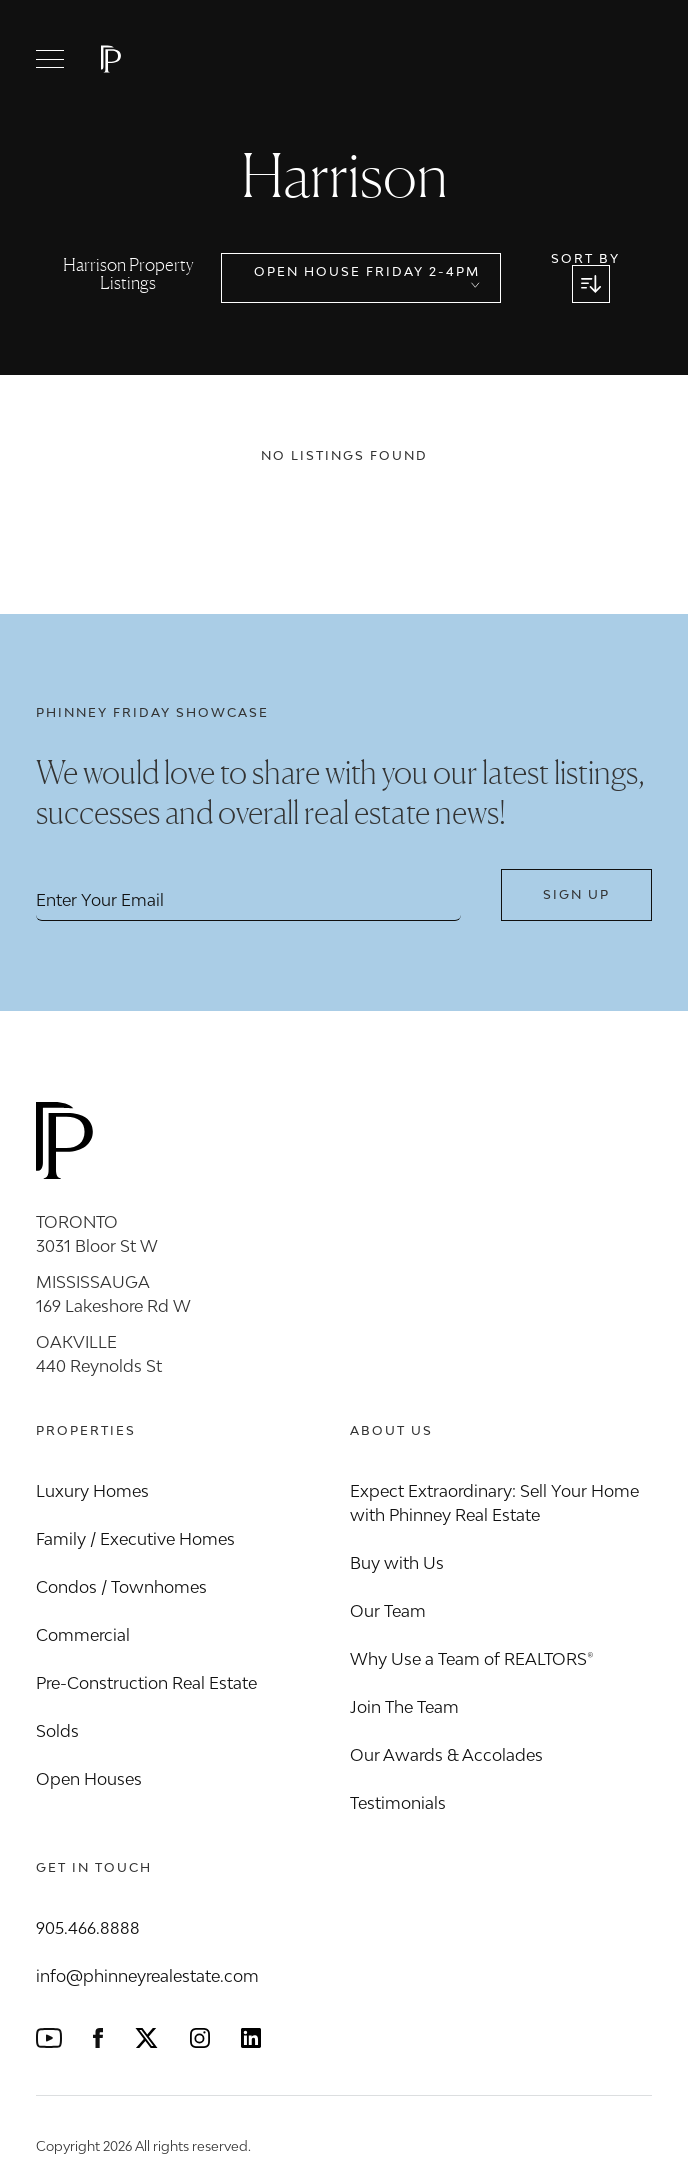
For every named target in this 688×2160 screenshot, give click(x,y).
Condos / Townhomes (121, 1587)
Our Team (388, 1611)
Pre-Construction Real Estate (146, 1683)
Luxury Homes (92, 1491)
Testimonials (398, 1803)
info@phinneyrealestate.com (147, 1976)
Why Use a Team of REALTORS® (472, 1659)
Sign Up (576, 894)
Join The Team (404, 1707)
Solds (57, 1731)
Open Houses (89, 1779)
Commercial (83, 1635)
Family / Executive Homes (135, 1539)
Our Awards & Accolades (446, 1755)
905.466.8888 (88, 1928)
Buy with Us (397, 1563)
